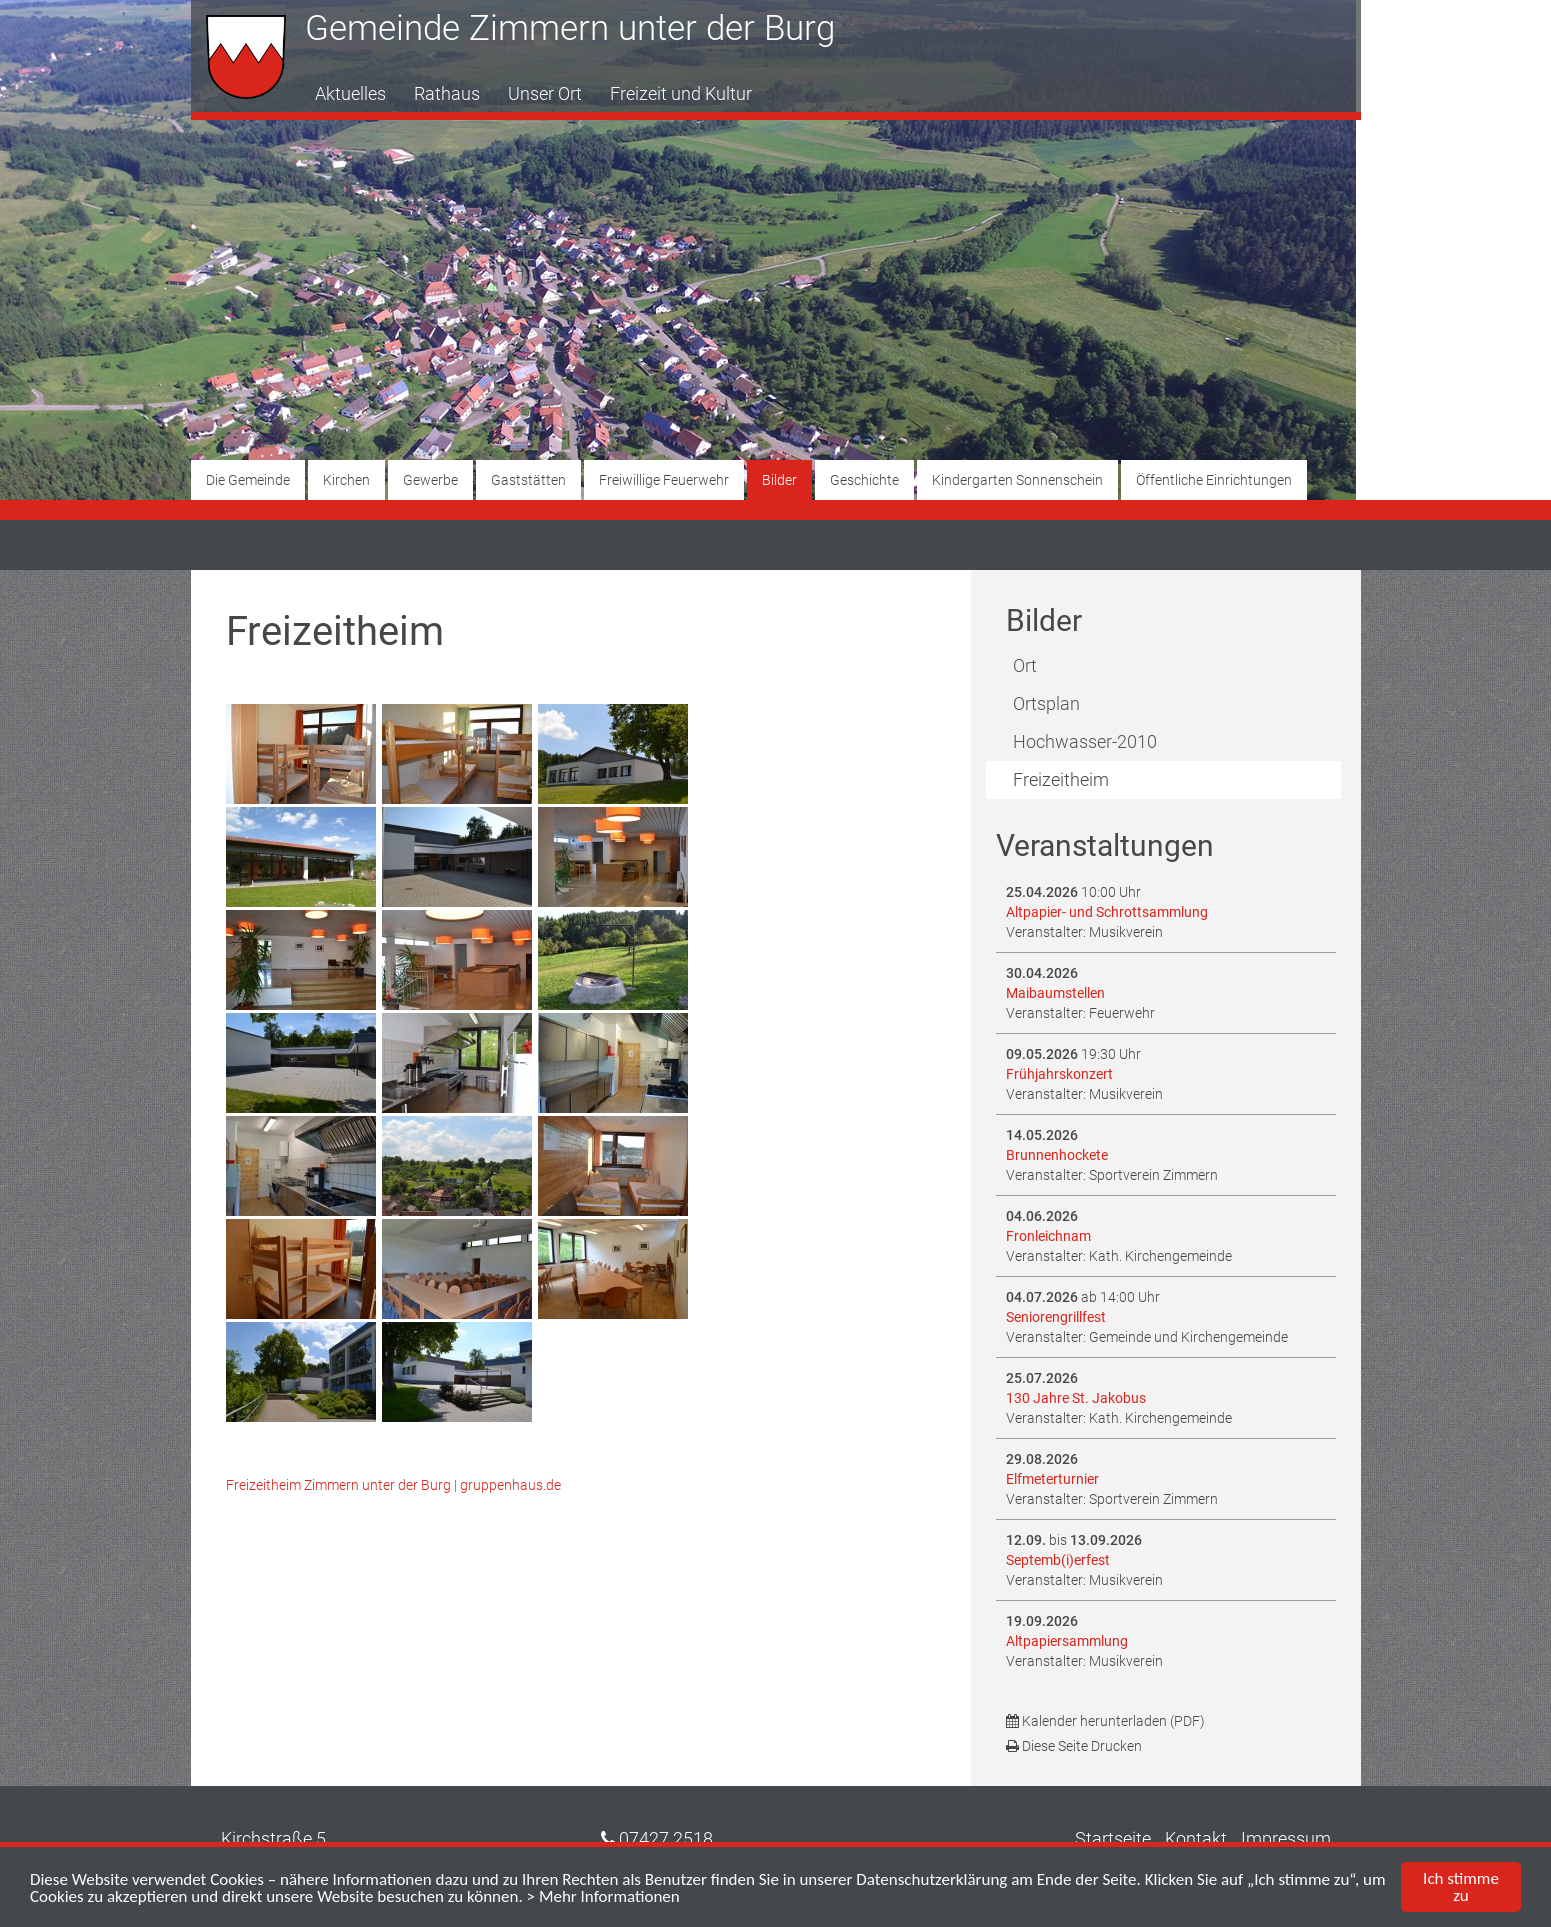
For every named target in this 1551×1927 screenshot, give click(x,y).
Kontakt (1196, 1838)
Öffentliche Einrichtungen (1214, 480)
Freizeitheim (1061, 779)
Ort (1025, 665)
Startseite (1113, 1838)
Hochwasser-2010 (1085, 741)
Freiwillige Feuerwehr (664, 480)
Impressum (1286, 1838)
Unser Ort (545, 93)
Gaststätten (528, 480)
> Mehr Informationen (603, 1896)
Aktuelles (350, 93)
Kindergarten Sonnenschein (1017, 480)
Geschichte (864, 480)
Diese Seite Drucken (1074, 1746)
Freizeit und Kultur (681, 93)
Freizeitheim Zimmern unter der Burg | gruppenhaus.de (393, 1485)
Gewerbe (430, 480)
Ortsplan (1046, 703)
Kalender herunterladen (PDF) (1105, 1721)
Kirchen (346, 480)
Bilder (779, 480)
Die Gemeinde (248, 480)
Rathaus (447, 93)
